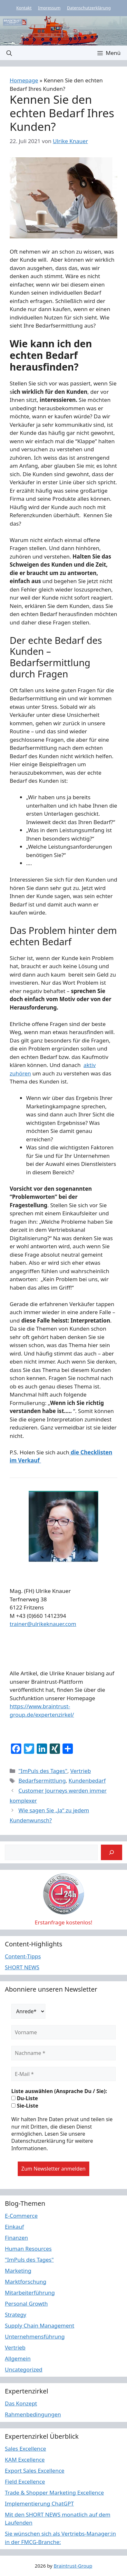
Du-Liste (24, 2098)
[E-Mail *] (63, 2074)
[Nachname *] (63, 2053)
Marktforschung (25, 2281)
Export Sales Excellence (34, 2470)
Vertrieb (80, 1771)
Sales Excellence (25, 2448)
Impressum (49, 8)
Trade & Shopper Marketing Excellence (54, 2492)
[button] (9, 53)
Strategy (15, 2314)
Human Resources (28, 2248)
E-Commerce (21, 2215)
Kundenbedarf (87, 1780)
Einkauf (14, 2226)
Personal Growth (26, 2303)
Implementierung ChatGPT (39, 2503)
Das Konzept (21, 2403)
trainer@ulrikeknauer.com (43, 1624)
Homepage (24, 80)
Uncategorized (24, 2369)
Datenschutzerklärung (89, 8)
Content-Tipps (23, 1956)
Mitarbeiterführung (30, 2292)
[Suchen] (111, 1852)
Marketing (18, 2270)
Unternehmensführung (35, 2336)
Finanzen (16, 2237)
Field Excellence (25, 2481)
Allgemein (18, 2358)
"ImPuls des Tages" (42, 1771)
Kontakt (24, 8)
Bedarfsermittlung (42, 1780)
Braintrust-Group (73, 2565)
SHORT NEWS (22, 1967)
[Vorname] (63, 2032)
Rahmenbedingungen (33, 2414)
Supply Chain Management (39, 2325)
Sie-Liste (24, 2105)
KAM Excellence (25, 2459)
